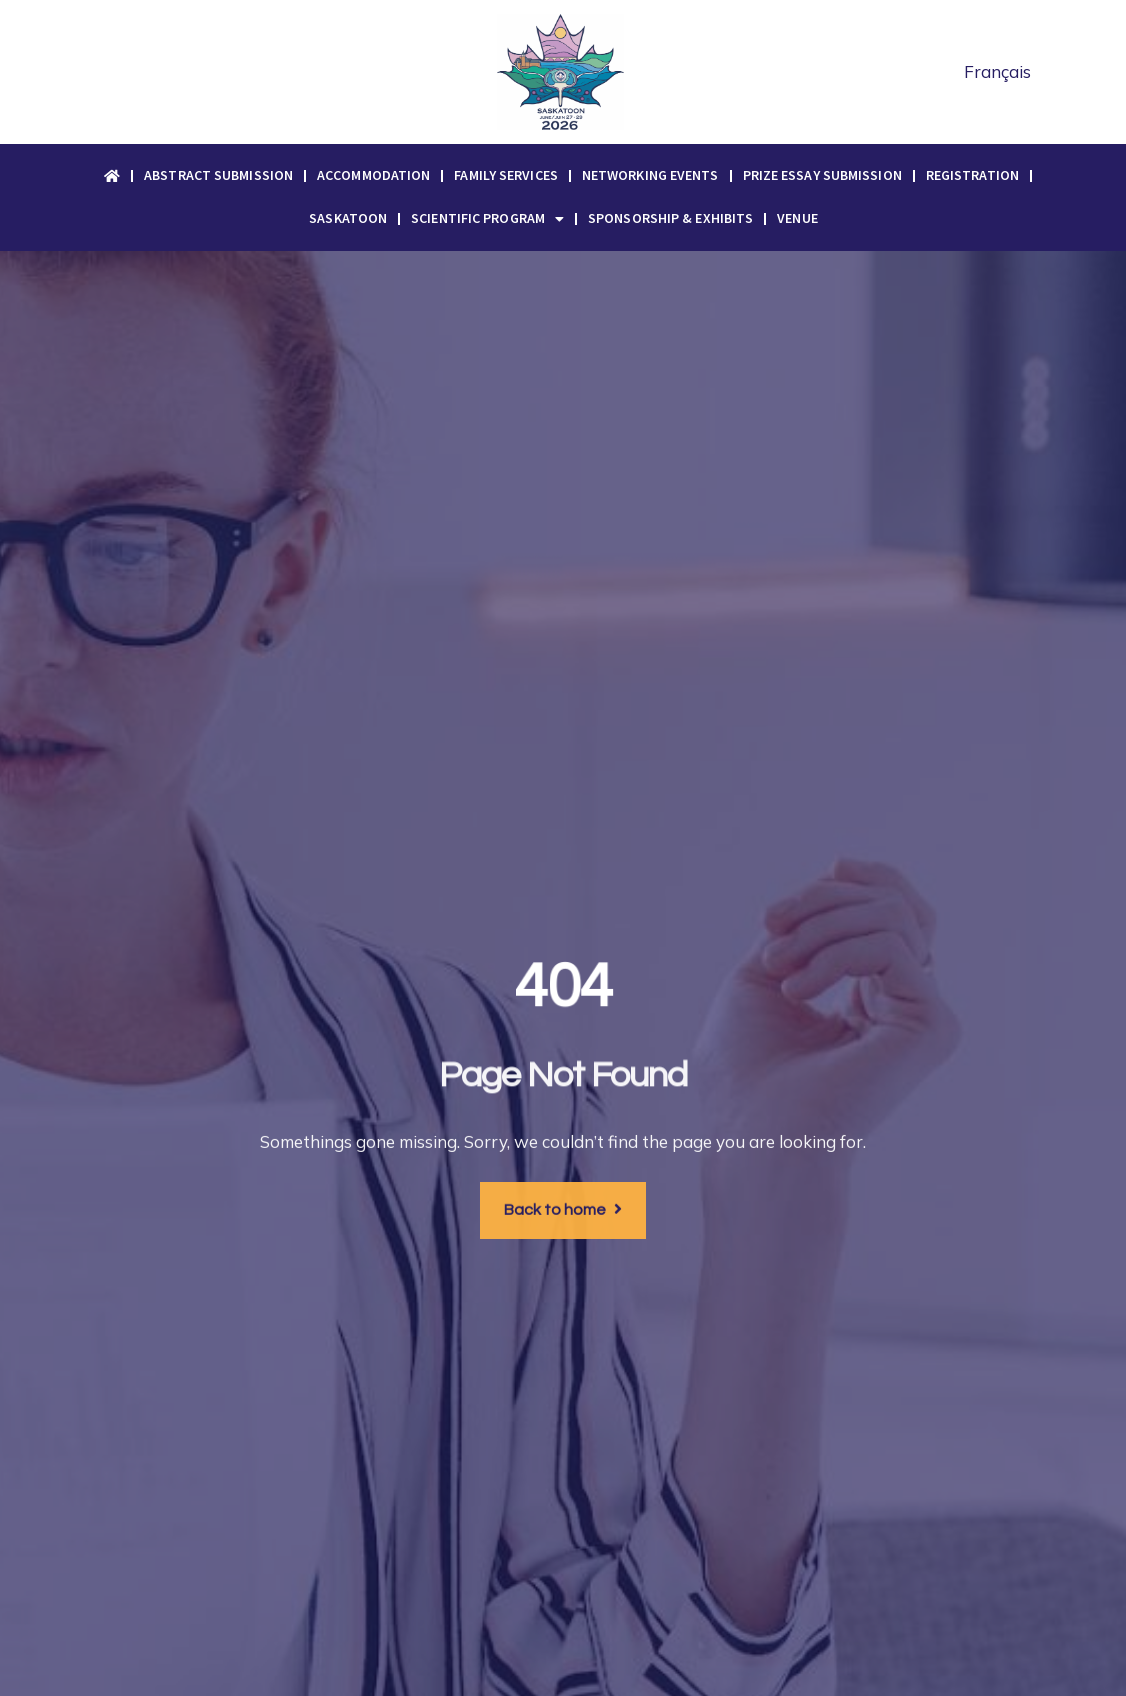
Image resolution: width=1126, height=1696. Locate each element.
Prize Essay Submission (822, 175)
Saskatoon (348, 218)
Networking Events (650, 175)
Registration (972, 175)
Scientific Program (487, 219)
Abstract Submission (218, 175)
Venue (797, 218)
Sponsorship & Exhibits (670, 218)
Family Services (506, 175)
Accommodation (373, 175)
